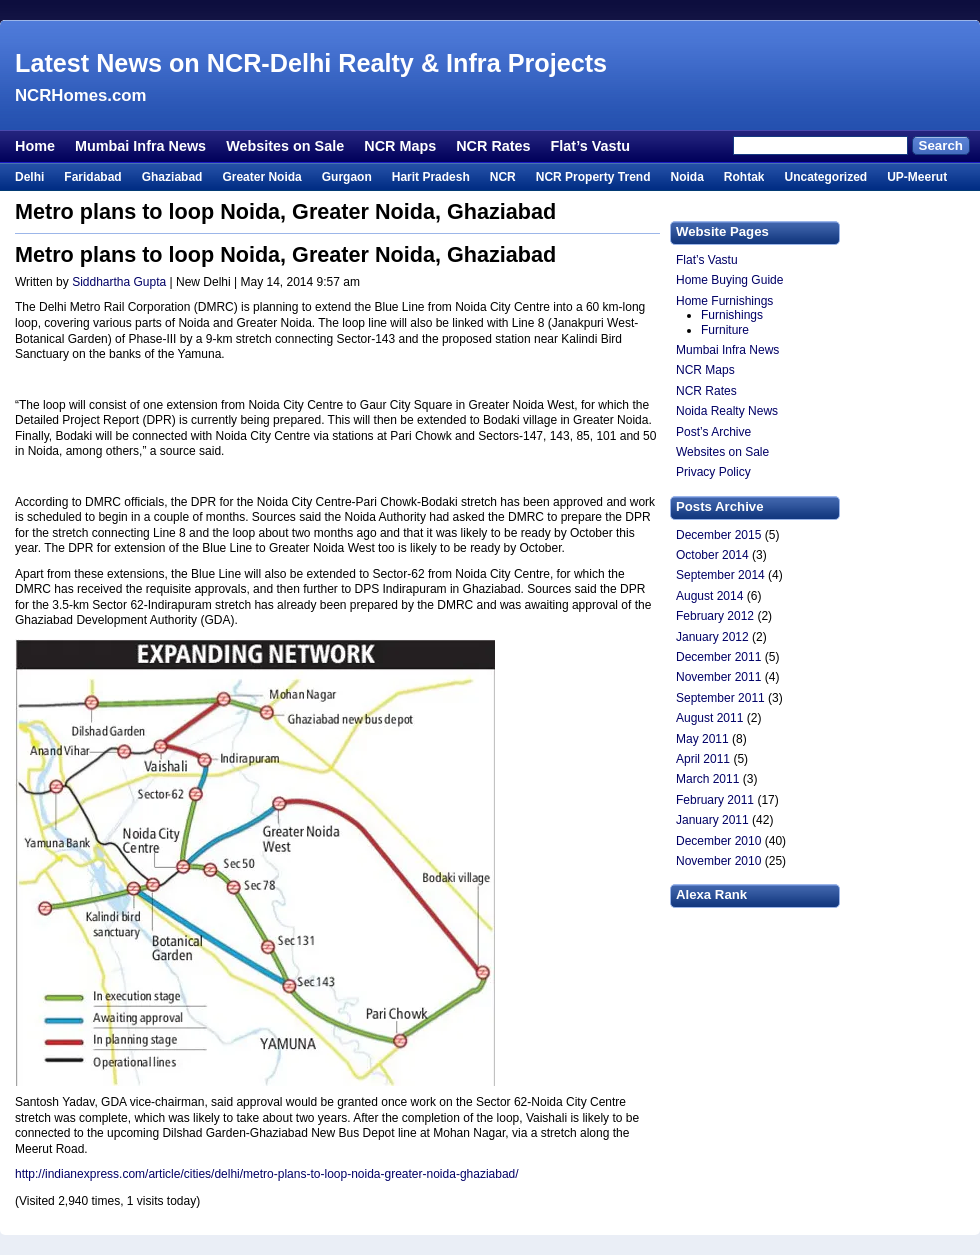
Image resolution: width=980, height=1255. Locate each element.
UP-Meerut (917, 177)
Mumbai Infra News (140, 146)
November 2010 (718, 861)
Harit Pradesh (431, 177)
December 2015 (718, 535)
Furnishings (732, 315)
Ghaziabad (172, 177)
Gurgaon (347, 177)
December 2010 (718, 841)
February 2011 (715, 800)
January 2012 (712, 637)
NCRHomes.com (80, 95)
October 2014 (712, 555)
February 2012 (715, 616)
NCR (503, 177)
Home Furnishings (724, 301)
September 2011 (720, 698)
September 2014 (720, 575)
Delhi (29, 177)
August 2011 (709, 718)
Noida (686, 177)
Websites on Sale (285, 146)
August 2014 (709, 596)
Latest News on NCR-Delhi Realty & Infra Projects (311, 63)
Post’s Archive (713, 432)
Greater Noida (261, 177)
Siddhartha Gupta (119, 282)
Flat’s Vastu (590, 146)
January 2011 (712, 820)
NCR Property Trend (593, 177)
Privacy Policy (713, 472)
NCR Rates (493, 146)
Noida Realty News (727, 411)
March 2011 (707, 779)
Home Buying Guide (729, 280)
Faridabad (92, 177)
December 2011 (718, 657)
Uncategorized (825, 177)
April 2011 (703, 759)
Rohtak (744, 177)
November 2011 (718, 677)
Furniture (725, 330)
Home (35, 146)
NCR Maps (400, 146)
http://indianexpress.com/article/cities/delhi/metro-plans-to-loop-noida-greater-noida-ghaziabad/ (267, 1174)
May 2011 (702, 739)
